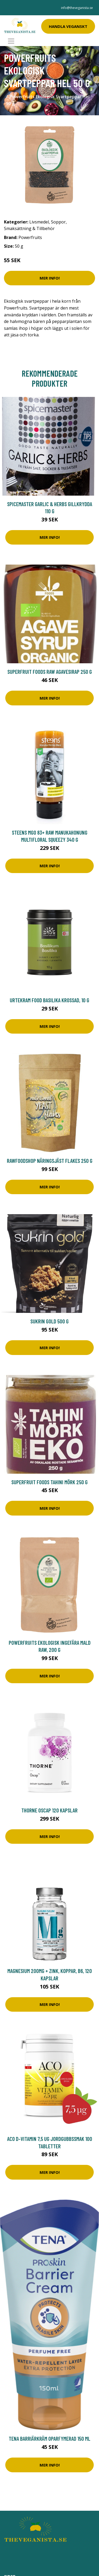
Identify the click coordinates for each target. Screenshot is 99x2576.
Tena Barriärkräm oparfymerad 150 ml (49, 2438)
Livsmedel (39, 222)
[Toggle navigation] (11, 41)
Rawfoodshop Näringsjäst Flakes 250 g (49, 1160)
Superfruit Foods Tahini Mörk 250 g (49, 1482)
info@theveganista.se (77, 8)
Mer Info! (50, 278)
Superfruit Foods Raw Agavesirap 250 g (49, 671)
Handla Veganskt (68, 26)
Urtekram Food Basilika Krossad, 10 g (49, 1000)
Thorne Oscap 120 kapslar (49, 1810)
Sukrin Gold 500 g (49, 1321)
